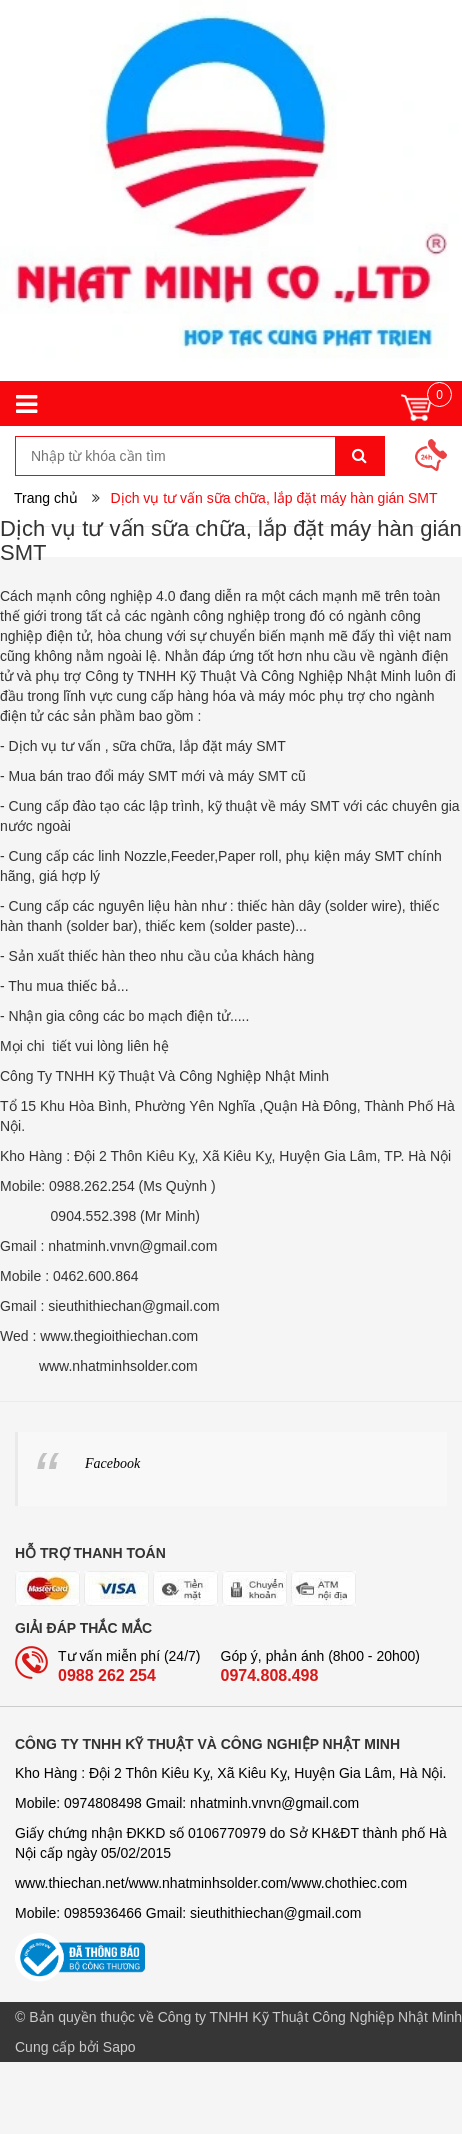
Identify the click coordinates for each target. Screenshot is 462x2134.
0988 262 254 (107, 1675)
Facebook (112, 1463)
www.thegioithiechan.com (119, 1336)
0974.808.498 (270, 1675)
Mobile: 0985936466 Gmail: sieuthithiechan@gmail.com (188, 1913)
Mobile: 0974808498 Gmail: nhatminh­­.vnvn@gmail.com (187, 1803)
